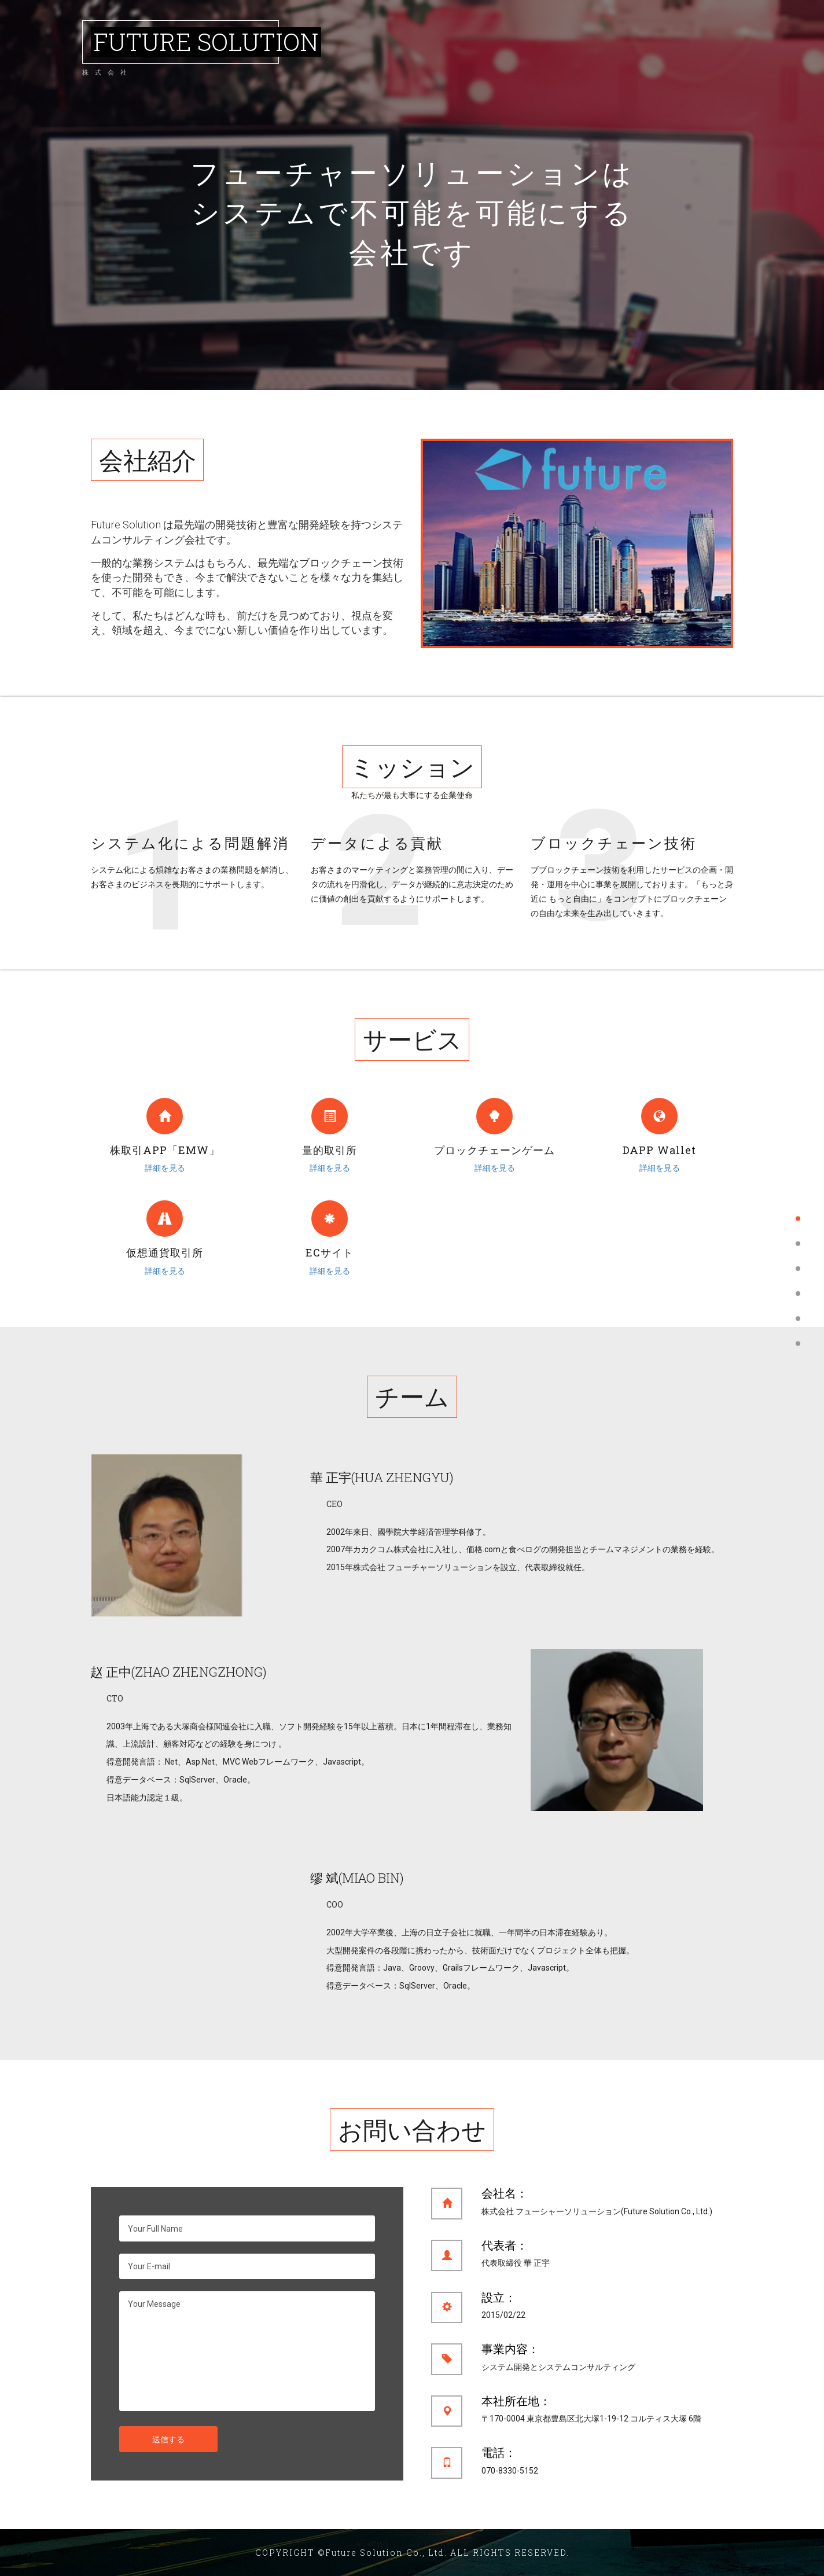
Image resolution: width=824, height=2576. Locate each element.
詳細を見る (165, 1168)
